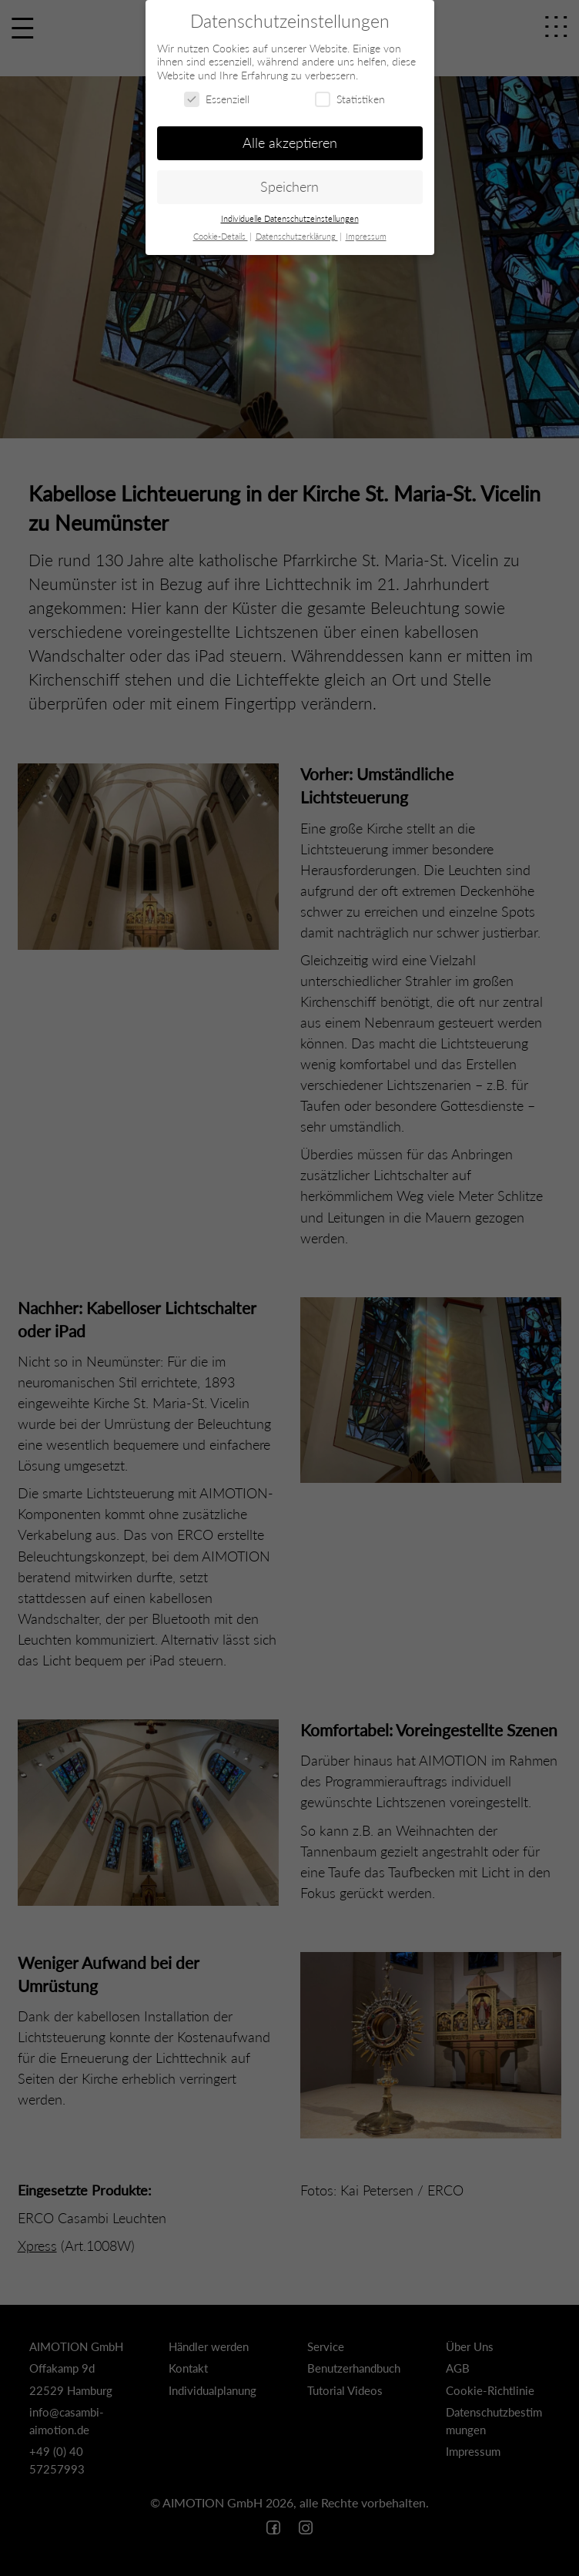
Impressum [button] (366, 236)
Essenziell (216, 99)
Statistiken (350, 99)
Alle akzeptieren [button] (290, 143)
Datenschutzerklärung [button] (297, 236)
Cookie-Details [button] (220, 236)
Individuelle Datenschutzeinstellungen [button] (290, 218)
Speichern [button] (289, 187)
